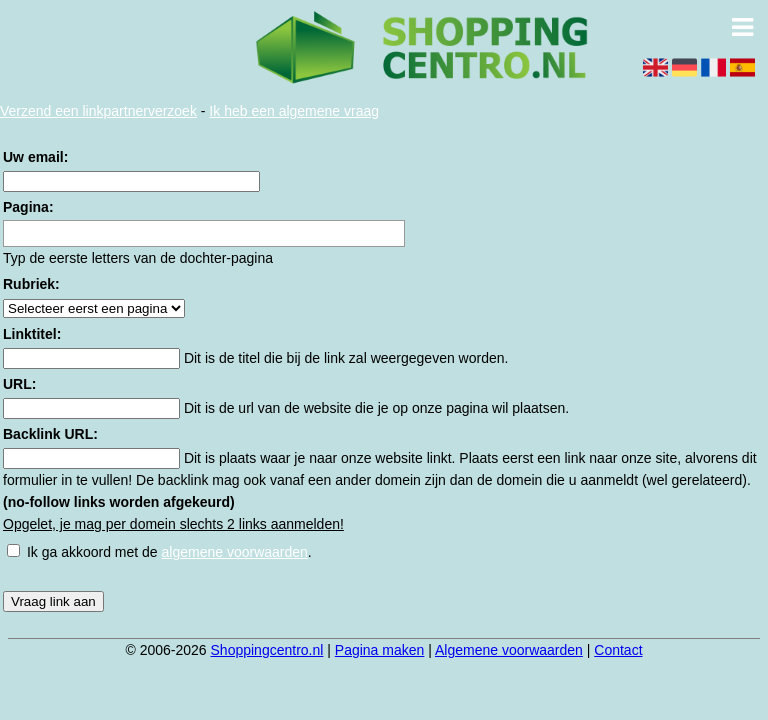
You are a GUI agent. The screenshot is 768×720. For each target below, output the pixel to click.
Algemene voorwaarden (509, 650)
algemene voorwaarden (235, 552)
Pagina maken (380, 650)
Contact (618, 650)
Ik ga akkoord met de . (169, 552)
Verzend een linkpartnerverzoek (98, 111)
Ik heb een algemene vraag (294, 111)
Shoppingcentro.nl (267, 650)
